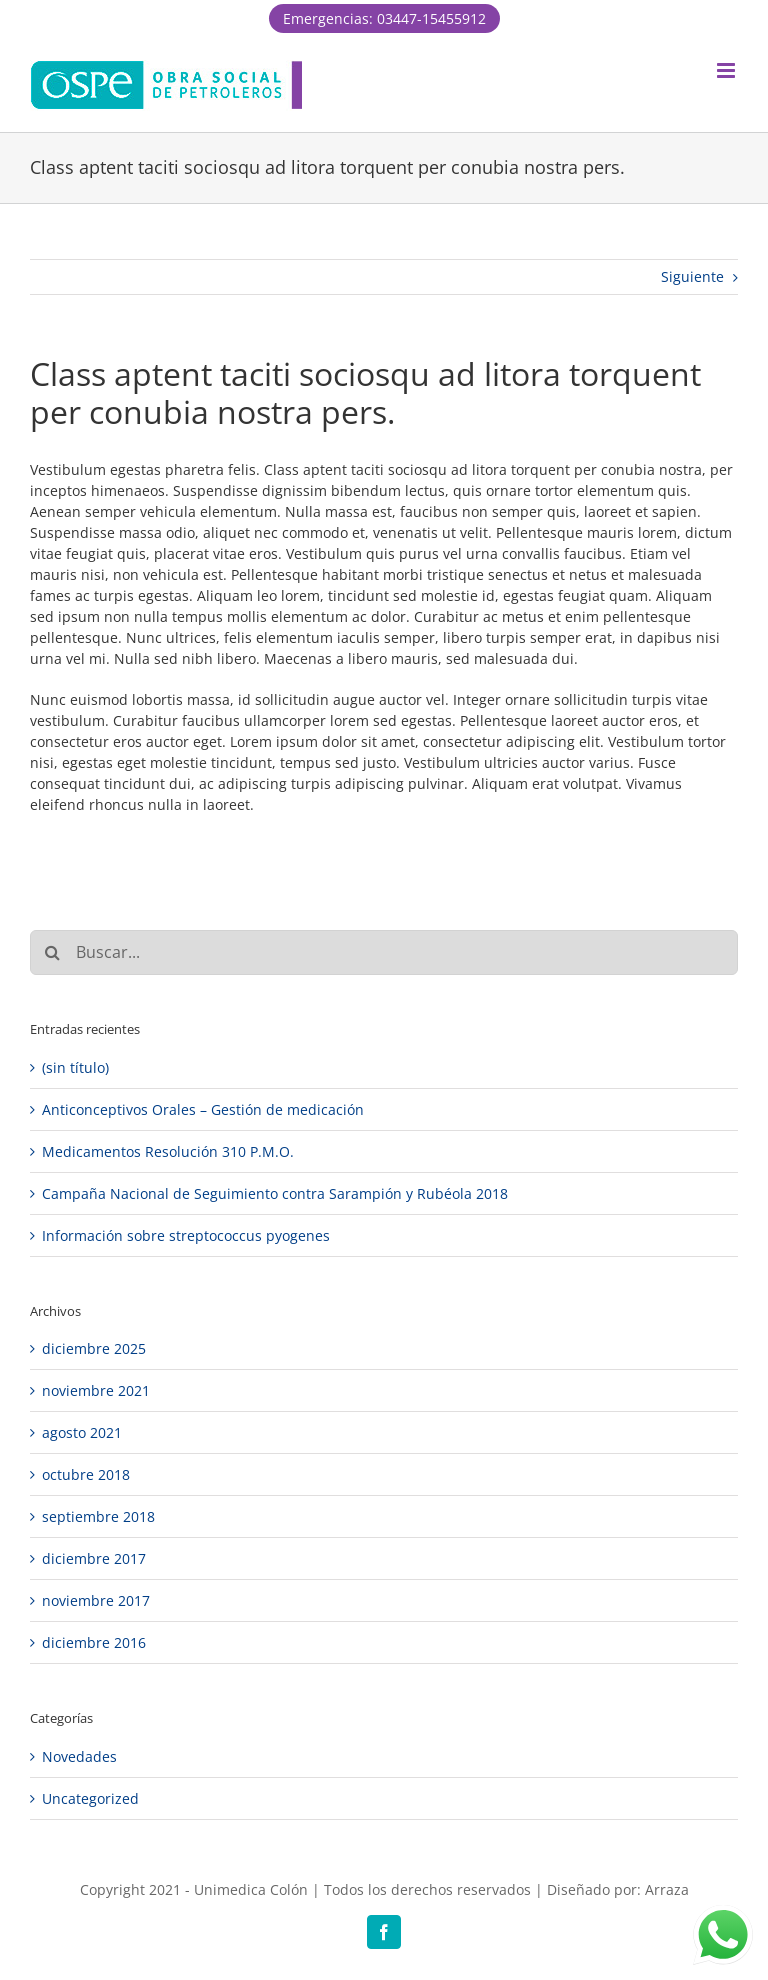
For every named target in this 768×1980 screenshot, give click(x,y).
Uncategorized (90, 1798)
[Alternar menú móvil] (727, 70)
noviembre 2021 (96, 1390)
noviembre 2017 (96, 1600)
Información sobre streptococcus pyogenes (186, 1235)
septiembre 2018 (98, 1516)
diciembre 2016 (94, 1642)
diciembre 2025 (94, 1348)
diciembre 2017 (94, 1558)
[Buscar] (52, 952)
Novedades (79, 1756)
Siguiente (692, 276)
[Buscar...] (384, 952)
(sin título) (75, 1067)
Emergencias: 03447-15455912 (384, 18)
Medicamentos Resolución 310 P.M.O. (168, 1151)
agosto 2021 (82, 1432)
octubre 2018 (86, 1474)
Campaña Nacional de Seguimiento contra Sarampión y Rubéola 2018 (275, 1193)
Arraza (667, 1889)
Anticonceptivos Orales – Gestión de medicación (203, 1109)
